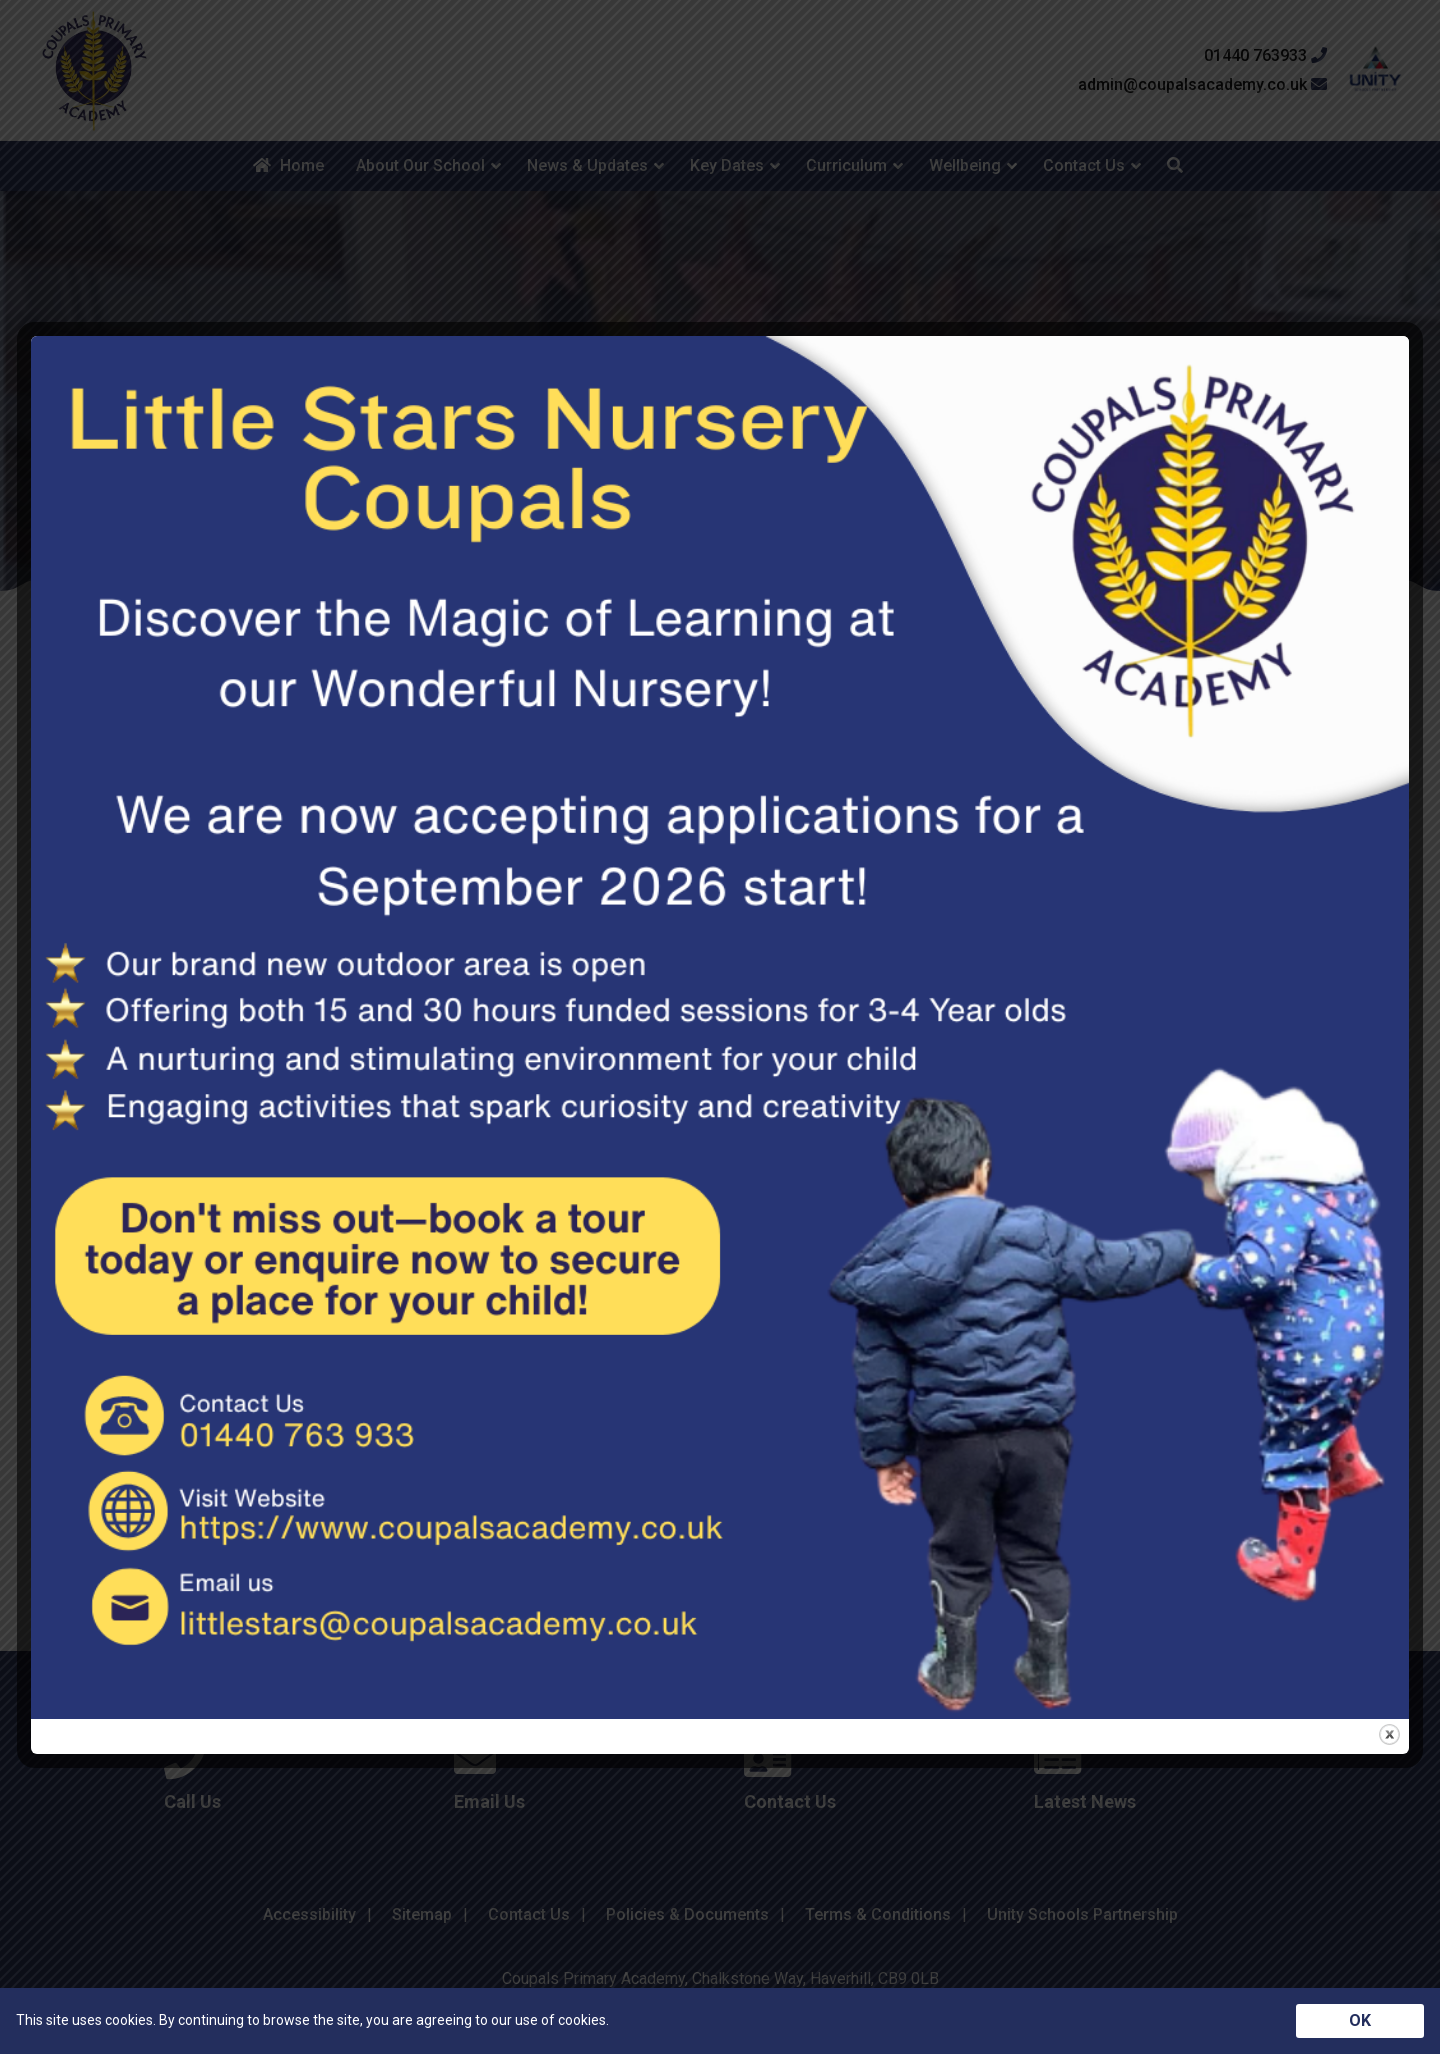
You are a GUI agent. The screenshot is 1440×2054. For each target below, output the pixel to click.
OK (1360, 2020)
